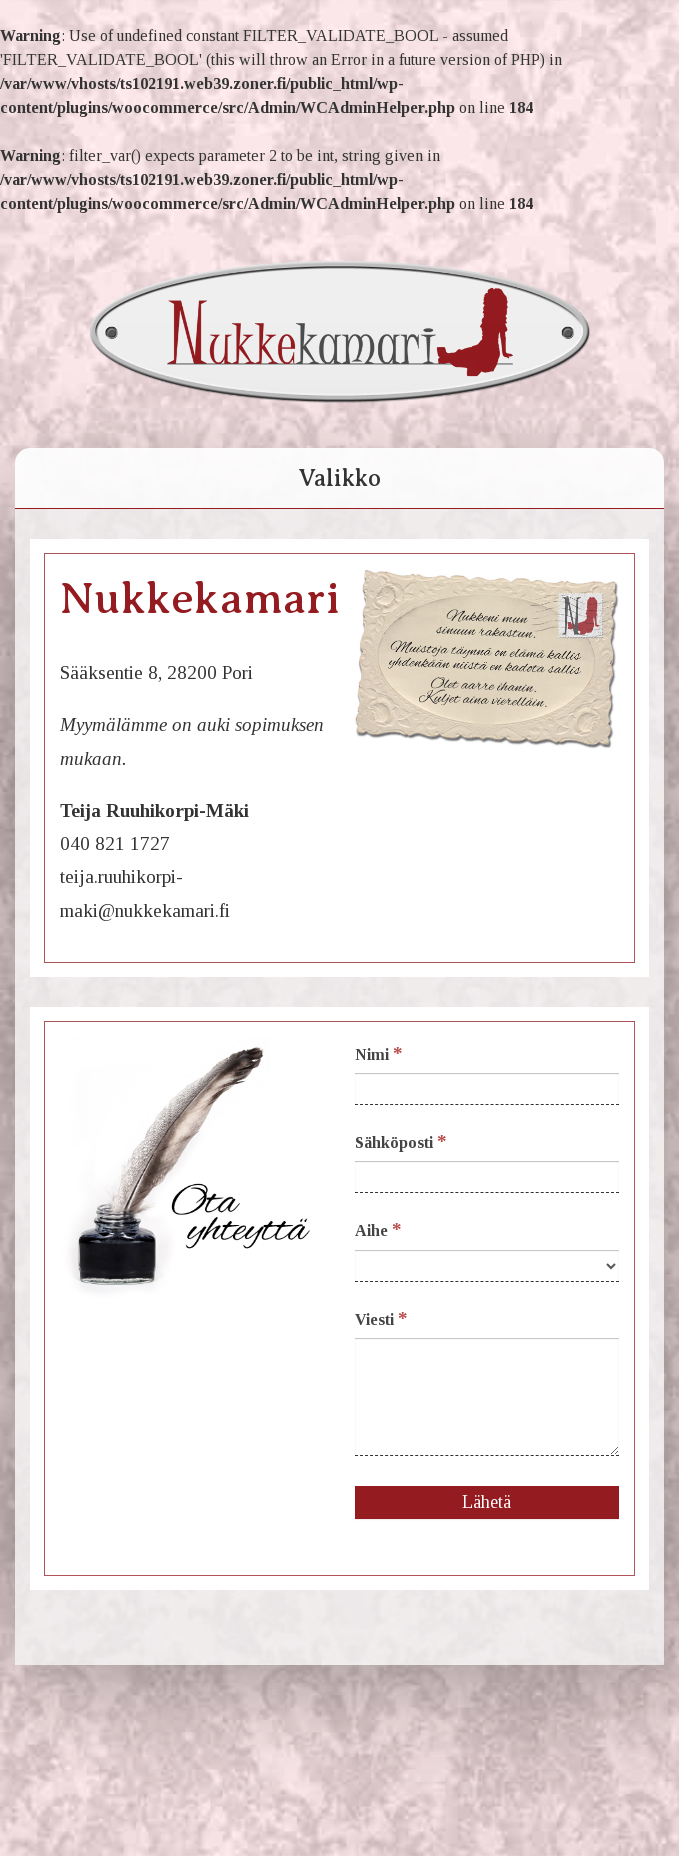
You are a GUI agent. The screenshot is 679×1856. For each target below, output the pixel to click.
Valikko (339, 478)
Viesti (381, 1318)
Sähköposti (401, 1141)
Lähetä (486, 1502)
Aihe (378, 1229)
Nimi (379, 1053)
